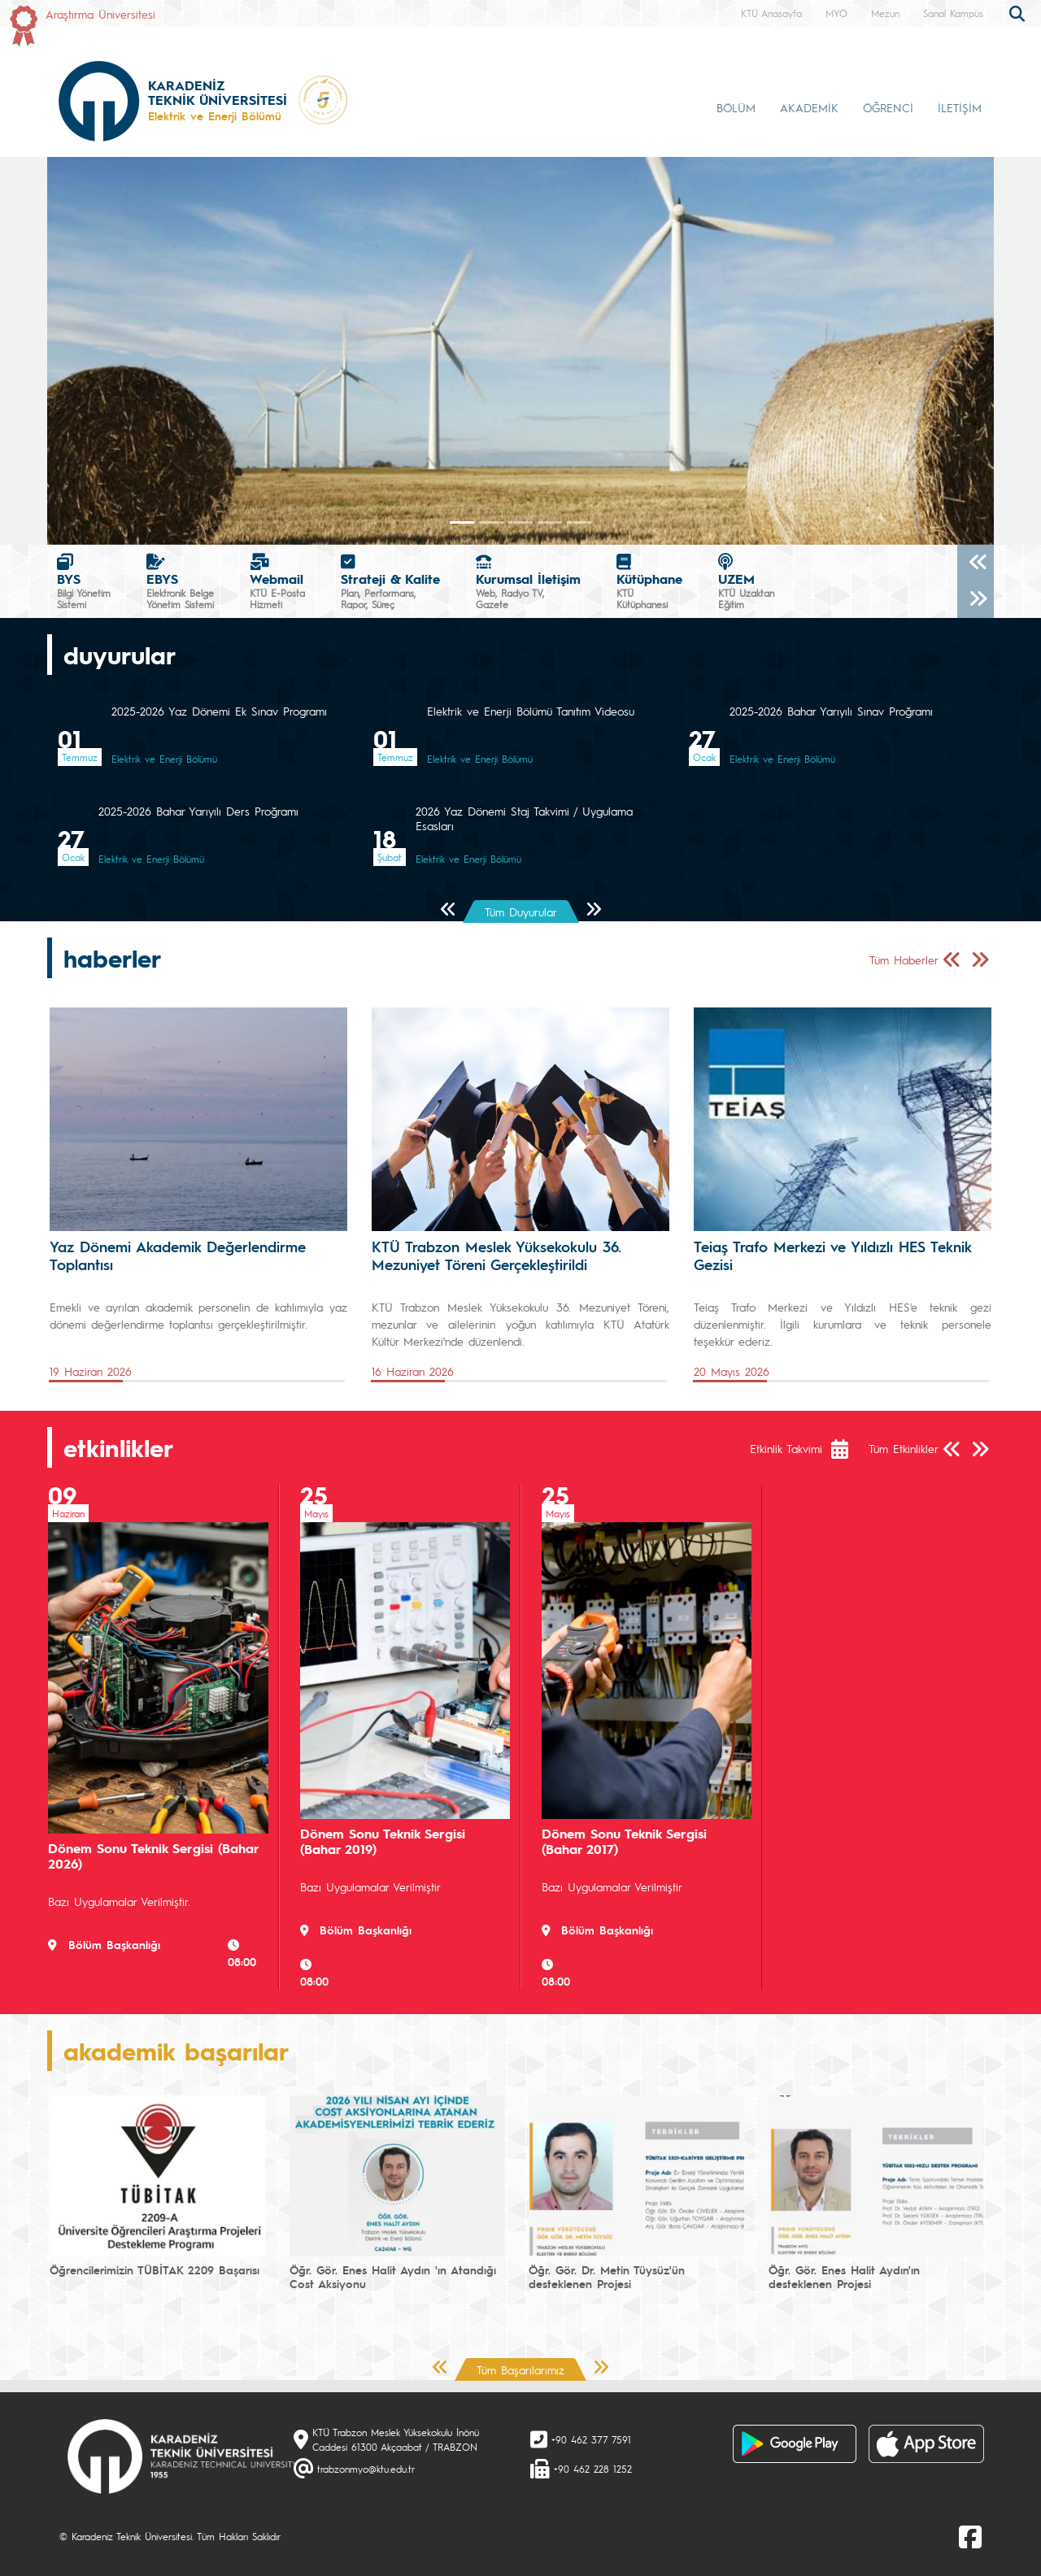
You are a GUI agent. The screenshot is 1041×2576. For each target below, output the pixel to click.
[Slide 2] (520, 522)
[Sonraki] (975, 599)
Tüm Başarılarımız (520, 2369)
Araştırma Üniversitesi (100, 14)
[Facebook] (970, 2536)
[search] (1019, 12)
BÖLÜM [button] (736, 107)
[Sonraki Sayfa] (593, 910)
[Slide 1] (491, 522)
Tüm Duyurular (521, 911)
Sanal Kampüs (953, 13)
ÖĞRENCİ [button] (888, 107)
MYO (836, 13)
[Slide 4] (579, 522)
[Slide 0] (462, 522)
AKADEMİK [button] (809, 107)
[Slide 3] (550, 522)
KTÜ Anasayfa (771, 13)
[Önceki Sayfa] (448, 910)
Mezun (885, 13)
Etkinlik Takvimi (786, 1448)
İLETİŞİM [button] (960, 107)
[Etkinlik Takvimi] (848, 1449)
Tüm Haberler (904, 959)
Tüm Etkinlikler (904, 1448)
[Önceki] (975, 563)
